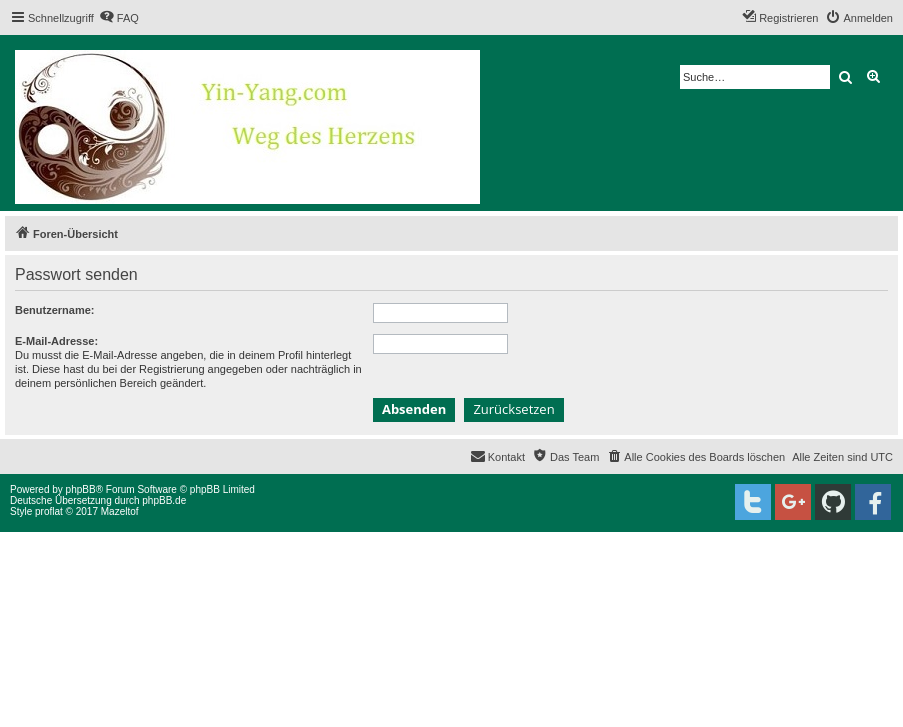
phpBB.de (164, 500)
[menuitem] (119, 18)
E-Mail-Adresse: (56, 341)
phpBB (81, 489)
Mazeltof (120, 511)
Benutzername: (54, 310)
